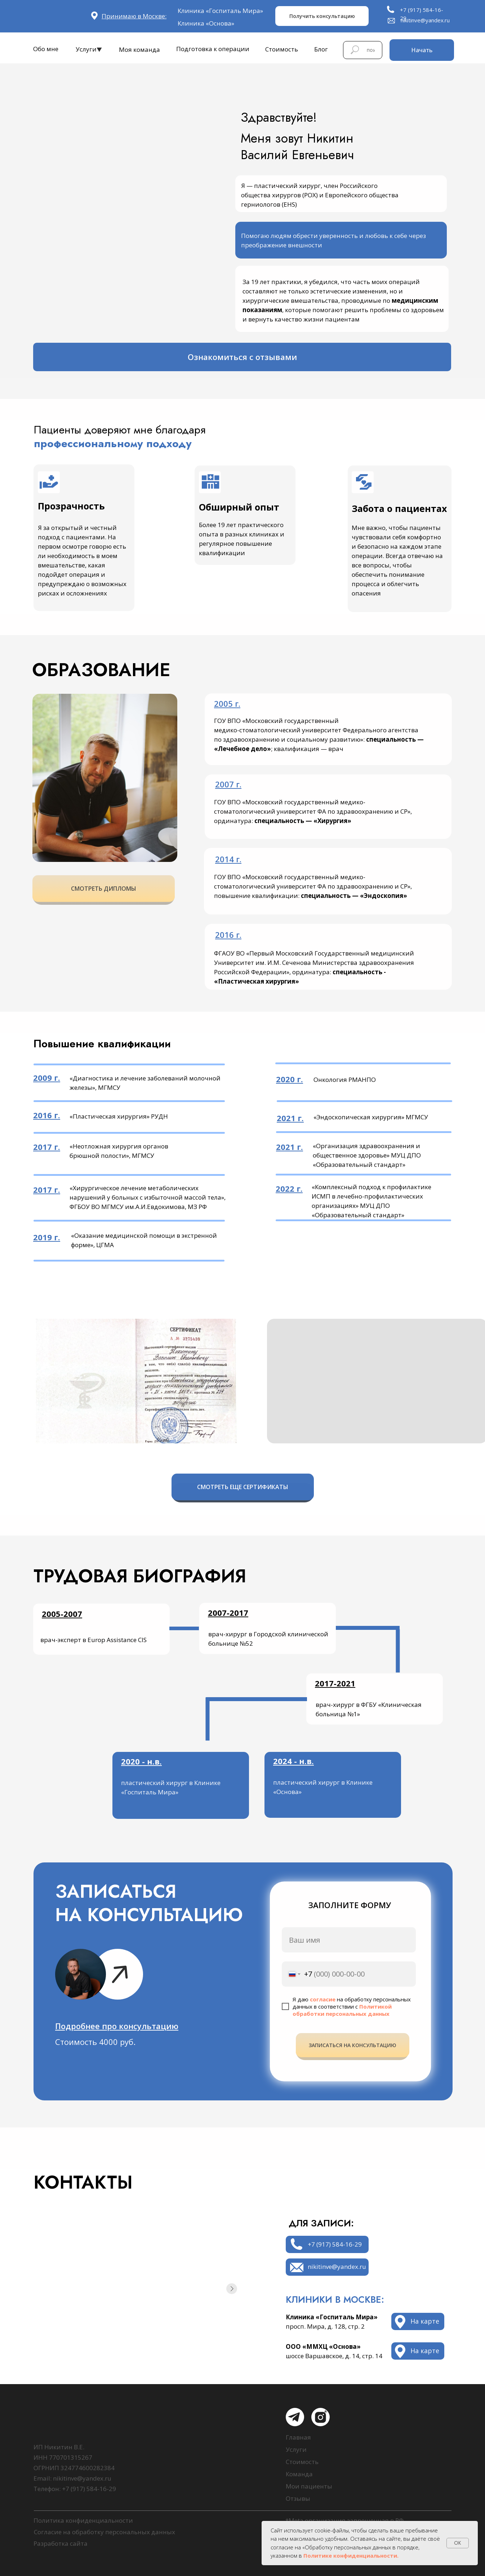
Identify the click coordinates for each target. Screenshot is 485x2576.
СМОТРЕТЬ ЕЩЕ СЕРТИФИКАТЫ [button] (242, 1487)
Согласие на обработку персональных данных (104, 2532)
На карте (424, 2350)
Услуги (86, 49)
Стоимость (281, 49)
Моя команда (139, 49)
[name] (349, 1939)
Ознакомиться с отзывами (242, 356)
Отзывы (298, 2498)
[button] (116, 2025)
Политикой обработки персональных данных (342, 2010)
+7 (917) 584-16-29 (335, 2244)
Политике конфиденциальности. (351, 2555)
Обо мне (45, 49)
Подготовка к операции (212, 49)
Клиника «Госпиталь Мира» (220, 10)
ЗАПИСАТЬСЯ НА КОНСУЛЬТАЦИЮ (352, 2045)
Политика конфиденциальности (83, 2520)
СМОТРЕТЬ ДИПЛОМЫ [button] (103, 889)
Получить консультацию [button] (322, 16)
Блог (321, 49)
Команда (299, 2474)
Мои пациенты (309, 2486)
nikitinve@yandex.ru (425, 20)
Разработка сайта (61, 2543)
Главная (298, 2437)
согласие (322, 1999)
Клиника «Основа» (206, 23)
